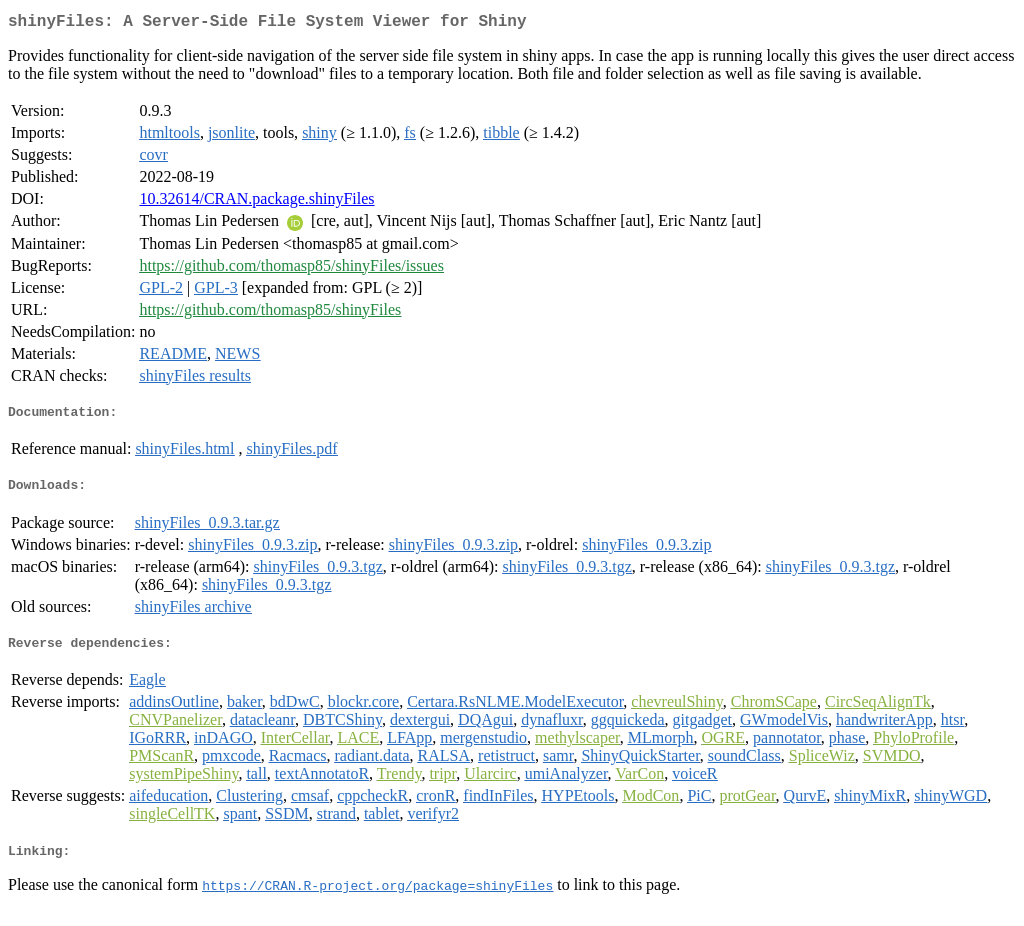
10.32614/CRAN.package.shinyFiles (256, 202)
